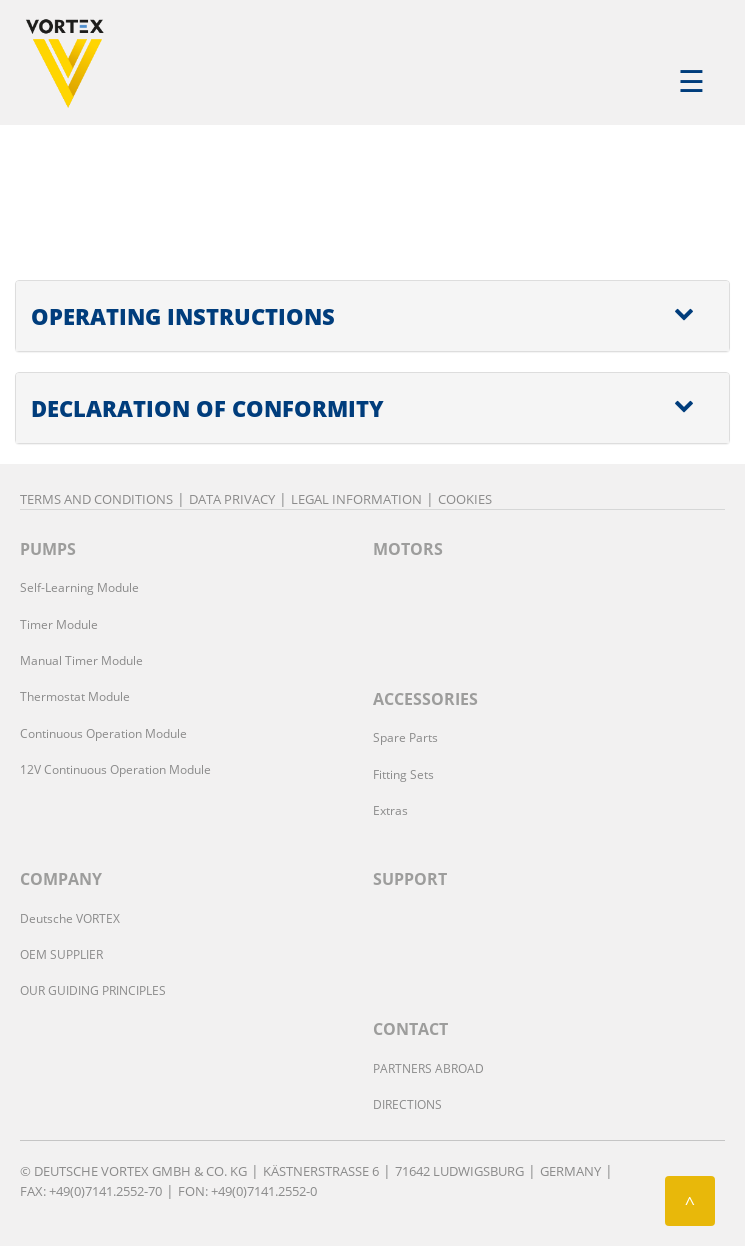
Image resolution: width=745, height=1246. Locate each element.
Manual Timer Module (81, 660)
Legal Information (356, 499)
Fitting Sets (403, 774)
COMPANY (61, 879)
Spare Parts (405, 737)
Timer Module (59, 624)
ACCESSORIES (425, 699)
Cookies (465, 499)
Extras (390, 810)
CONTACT (410, 1029)
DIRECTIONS (407, 1104)
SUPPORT (410, 879)
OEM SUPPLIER (61, 954)
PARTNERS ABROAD (428, 1068)
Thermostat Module (75, 696)
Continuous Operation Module (103, 733)
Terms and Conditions (96, 499)
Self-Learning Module (79, 587)
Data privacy (232, 499)
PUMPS (48, 549)
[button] (372, 316)
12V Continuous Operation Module (115, 769)
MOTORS (408, 549)
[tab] (372, 316)
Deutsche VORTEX (70, 918)
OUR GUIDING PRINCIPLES (93, 990)
